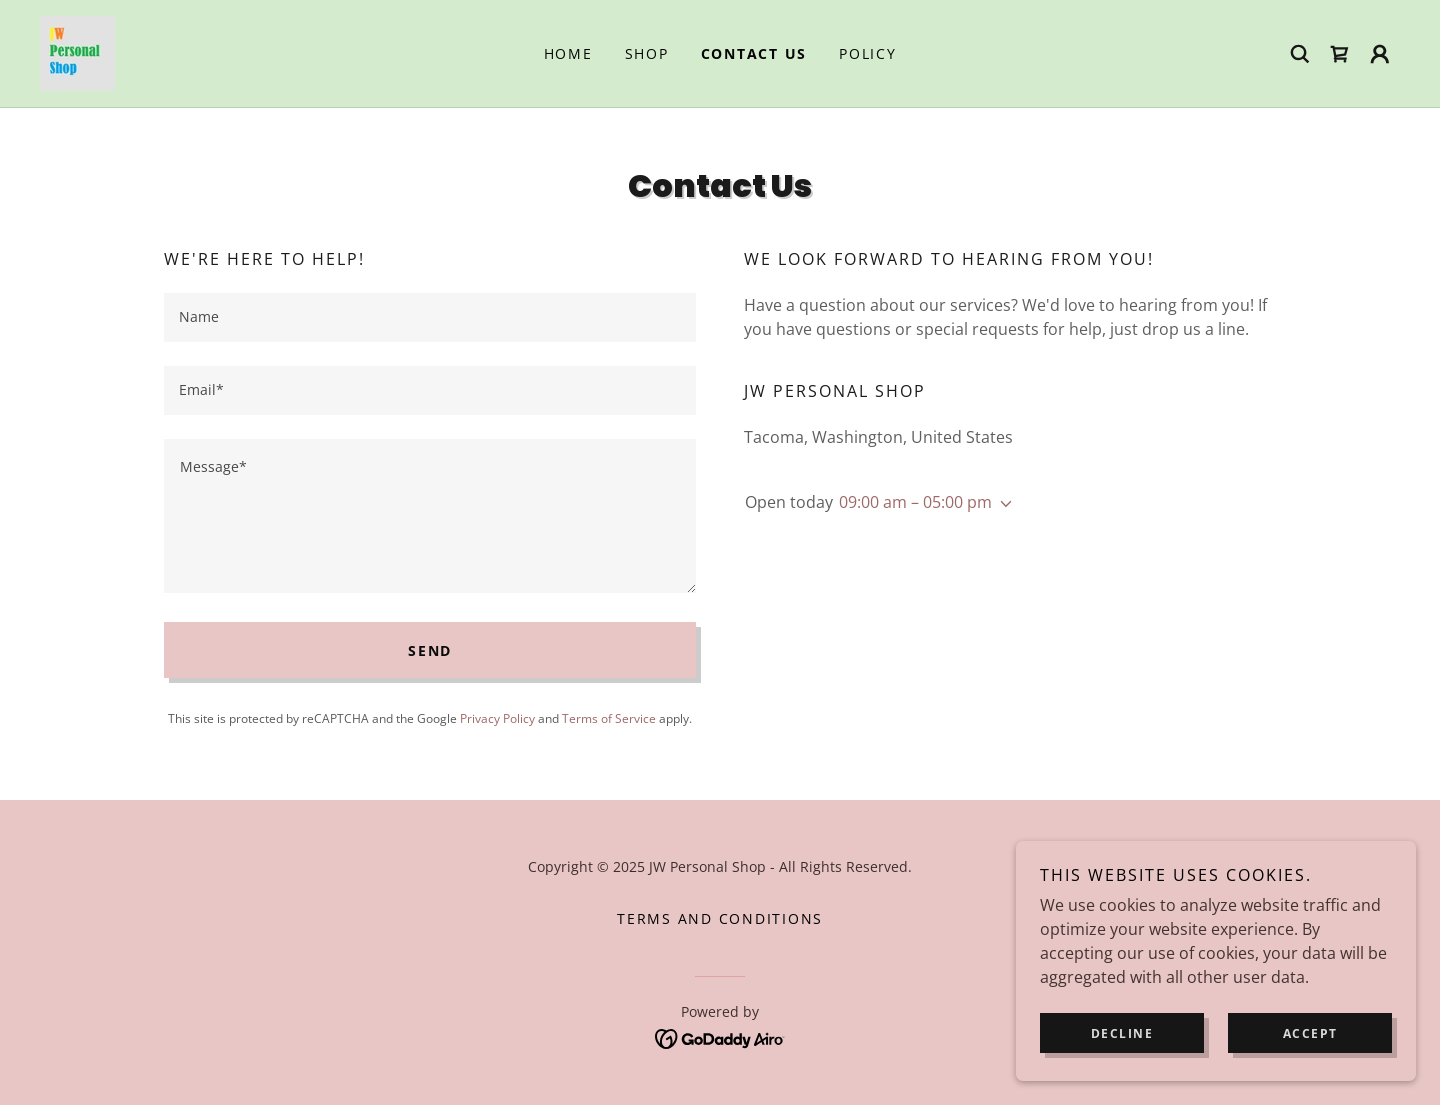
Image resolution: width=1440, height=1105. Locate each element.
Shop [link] (647, 53)
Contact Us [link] (754, 53)
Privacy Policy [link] (497, 718)
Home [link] (568, 53)
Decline (1122, 1033)
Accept (1310, 1033)
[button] (1380, 54)
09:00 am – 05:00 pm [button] (915, 502)
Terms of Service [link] (609, 718)
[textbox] (430, 317)
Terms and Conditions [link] (720, 918)
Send (430, 650)
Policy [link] (868, 53)
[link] (77, 52)
